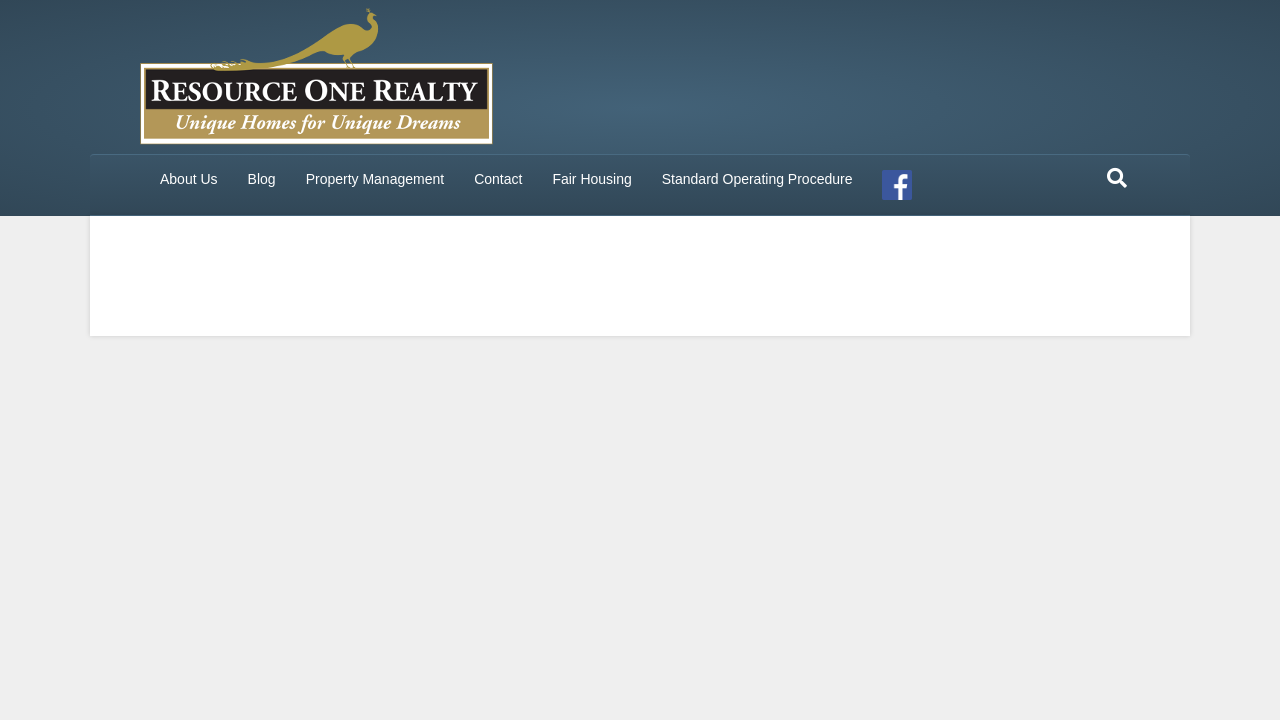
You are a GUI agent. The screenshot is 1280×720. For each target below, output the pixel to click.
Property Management (375, 179)
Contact (498, 179)
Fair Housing (591, 179)
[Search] (1117, 178)
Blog (262, 179)
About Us (189, 179)
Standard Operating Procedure (757, 179)
